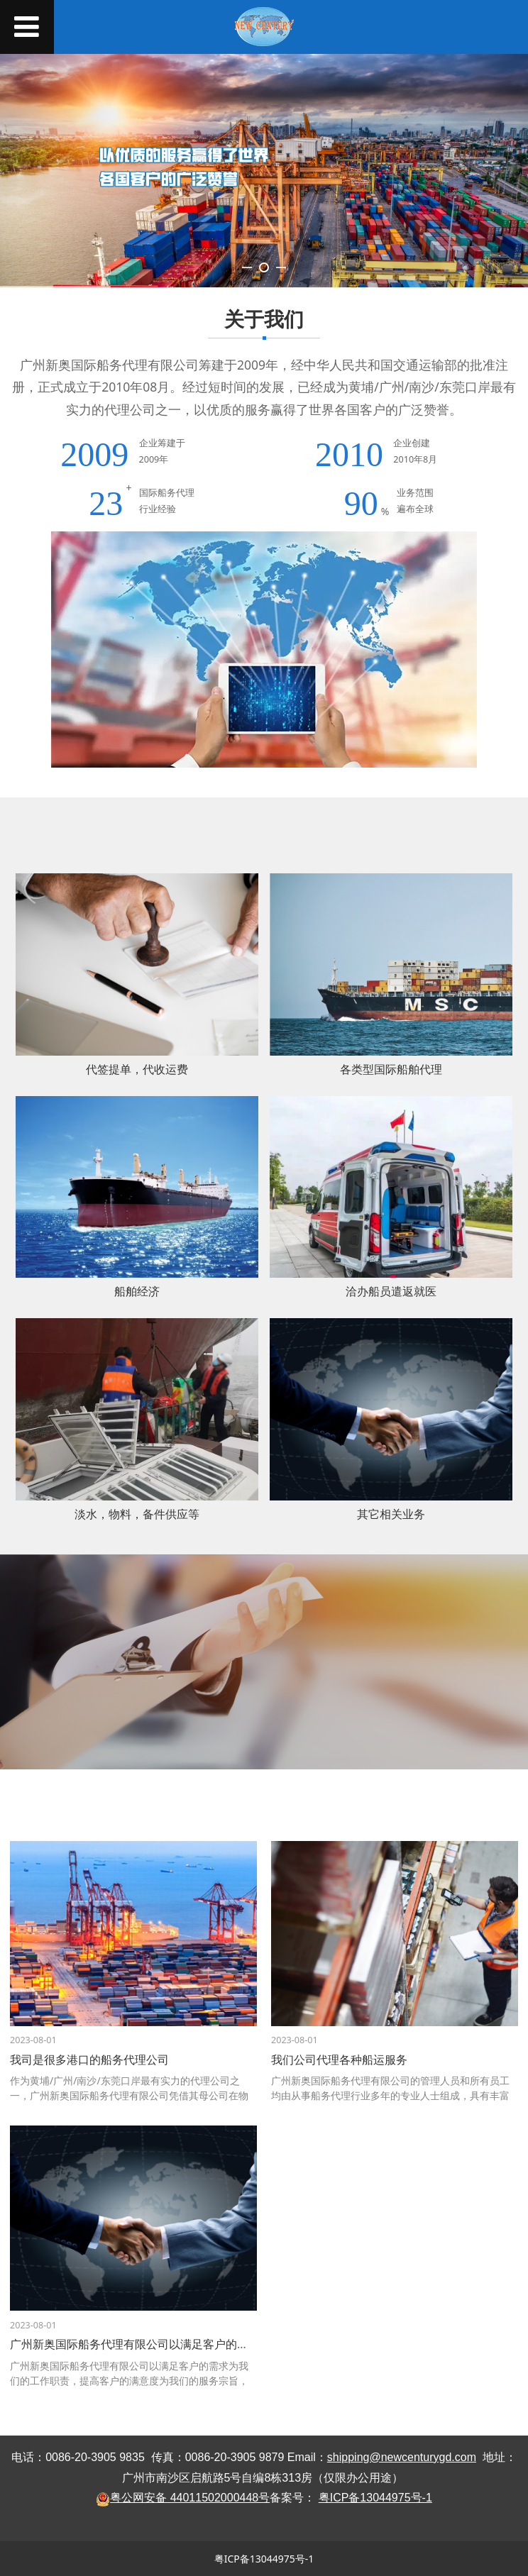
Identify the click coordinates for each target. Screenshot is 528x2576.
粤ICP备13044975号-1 (264, 2558)
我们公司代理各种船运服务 (339, 2059)
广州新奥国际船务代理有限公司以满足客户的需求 (135, 2344)
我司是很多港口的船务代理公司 (89, 2059)
